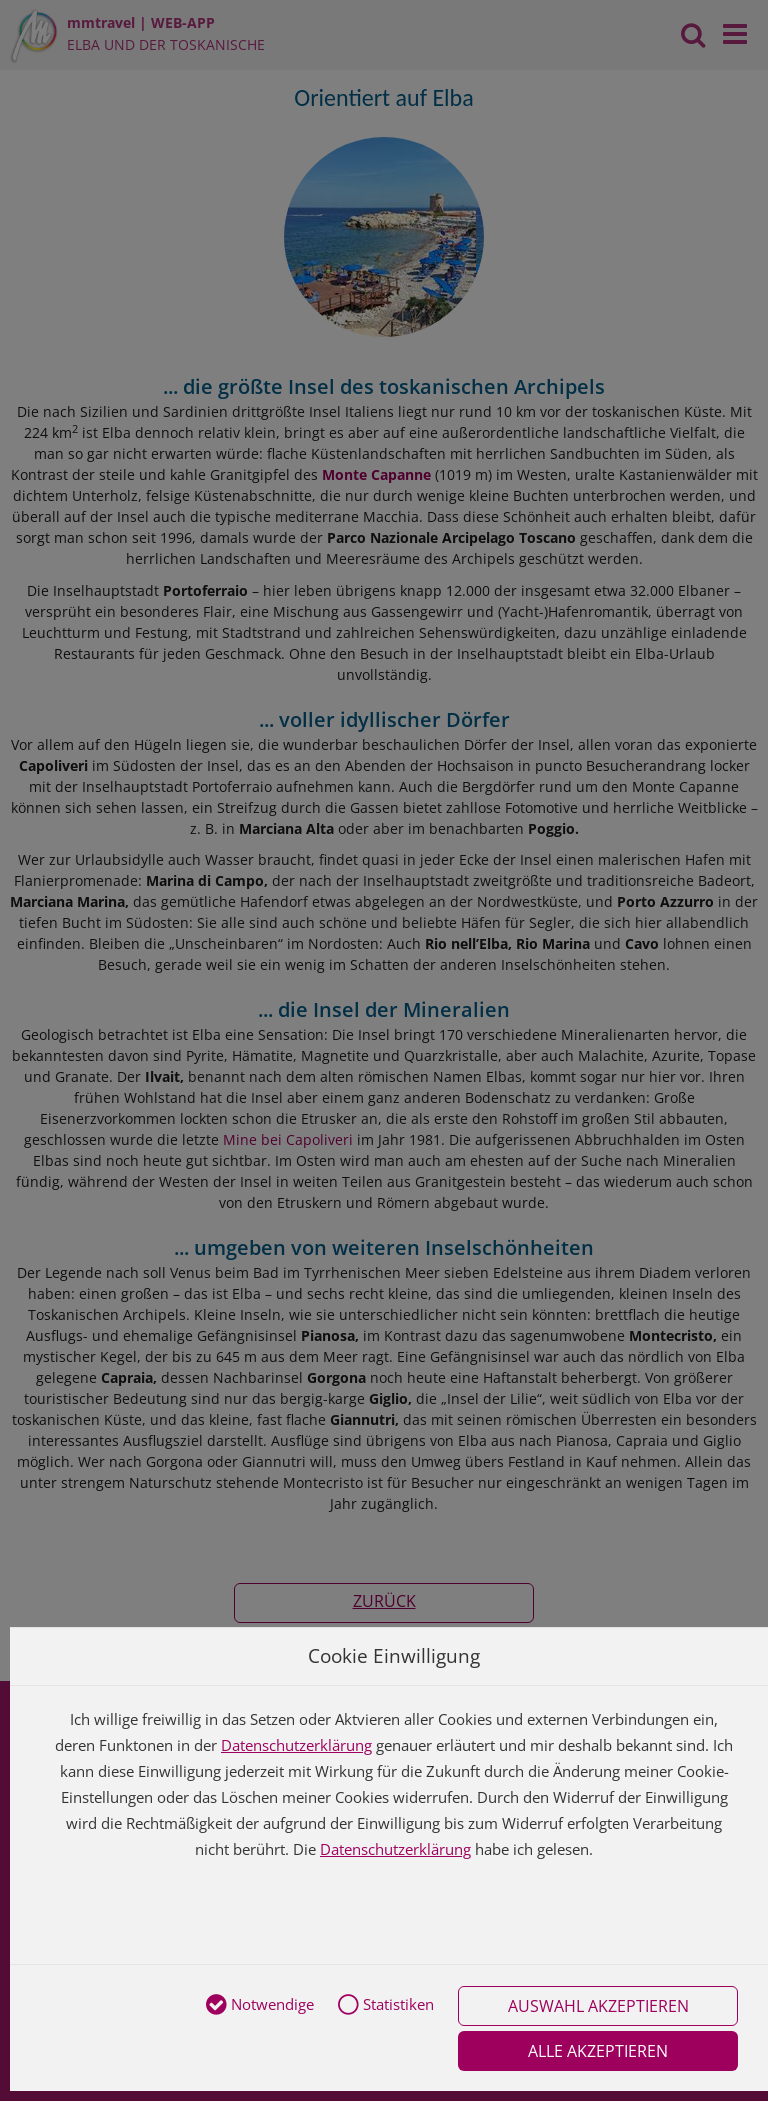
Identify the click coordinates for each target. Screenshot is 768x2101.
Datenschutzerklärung (296, 1745)
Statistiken (386, 2006)
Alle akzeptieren (598, 2051)
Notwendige (260, 2006)
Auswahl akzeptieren (598, 2006)
